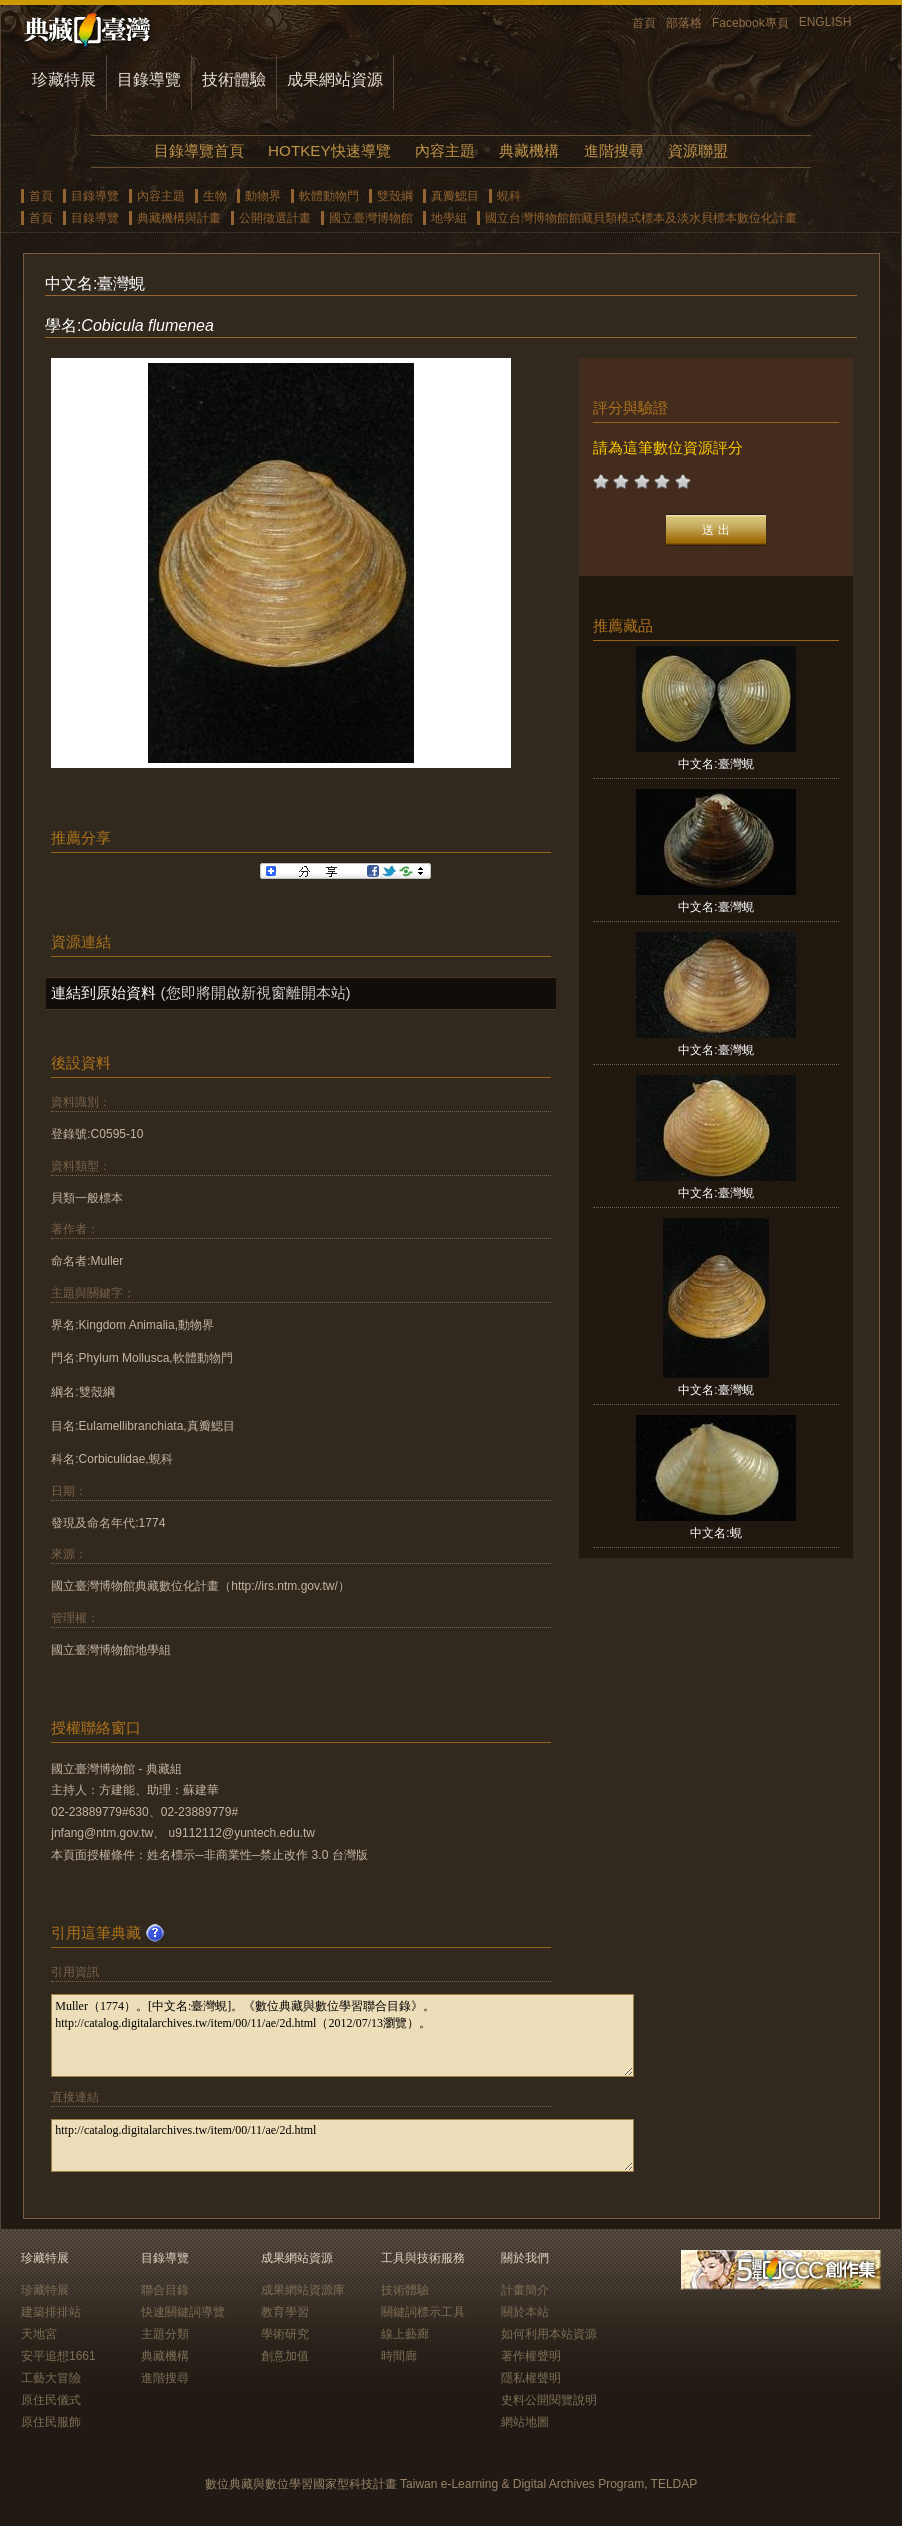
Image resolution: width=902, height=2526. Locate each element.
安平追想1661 (58, 2356)
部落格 (684, 23)
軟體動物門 (329, 196)
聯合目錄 (165, 2290)
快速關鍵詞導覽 (183, 2312)
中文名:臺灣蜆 (715, 764)
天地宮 (39, 2334)
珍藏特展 (64, 79)
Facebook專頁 (750, 23)
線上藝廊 (405, 2334)
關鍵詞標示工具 (423, 2312)
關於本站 (525, 2312)
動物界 (263, 196)
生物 (215, 196)
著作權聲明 (531, 2356)
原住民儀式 (51, 2400)
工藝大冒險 (51, 2378)
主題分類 (165, 2334)
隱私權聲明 (531, 2378)
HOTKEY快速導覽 (329, 150)
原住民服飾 (51, 2422)
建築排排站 (51, 2312)
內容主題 (445, 150)
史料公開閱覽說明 (549, 2400)
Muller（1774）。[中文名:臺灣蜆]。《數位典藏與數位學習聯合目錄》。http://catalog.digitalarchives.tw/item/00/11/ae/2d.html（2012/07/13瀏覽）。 (342, 2035)
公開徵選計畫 (275, 218)
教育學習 (285, 2312)
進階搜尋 (614, 150)
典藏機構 (529, 150)
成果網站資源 (335, 79)
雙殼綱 (395, 196)
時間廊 (399, 2356)
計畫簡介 (525, 2290)
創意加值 (285, 2356)
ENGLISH (825, 22)
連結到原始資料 (103, 992)
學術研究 (285, 2334)
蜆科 (509, 196)
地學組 (449, 218)
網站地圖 (525, 2422)
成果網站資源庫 (303, 2290)
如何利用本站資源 (549, 2334)
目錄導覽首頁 (199, 150)
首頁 (644, 23)
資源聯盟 (698, 150)
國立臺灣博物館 (371, 218)
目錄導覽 (149, 79)
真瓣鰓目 (455, 196)
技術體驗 (234, 79)
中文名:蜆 (715, 1533)
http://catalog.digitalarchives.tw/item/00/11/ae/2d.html (342, 2145)
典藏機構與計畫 (179, 218)
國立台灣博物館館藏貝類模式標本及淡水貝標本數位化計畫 (641, 218)
